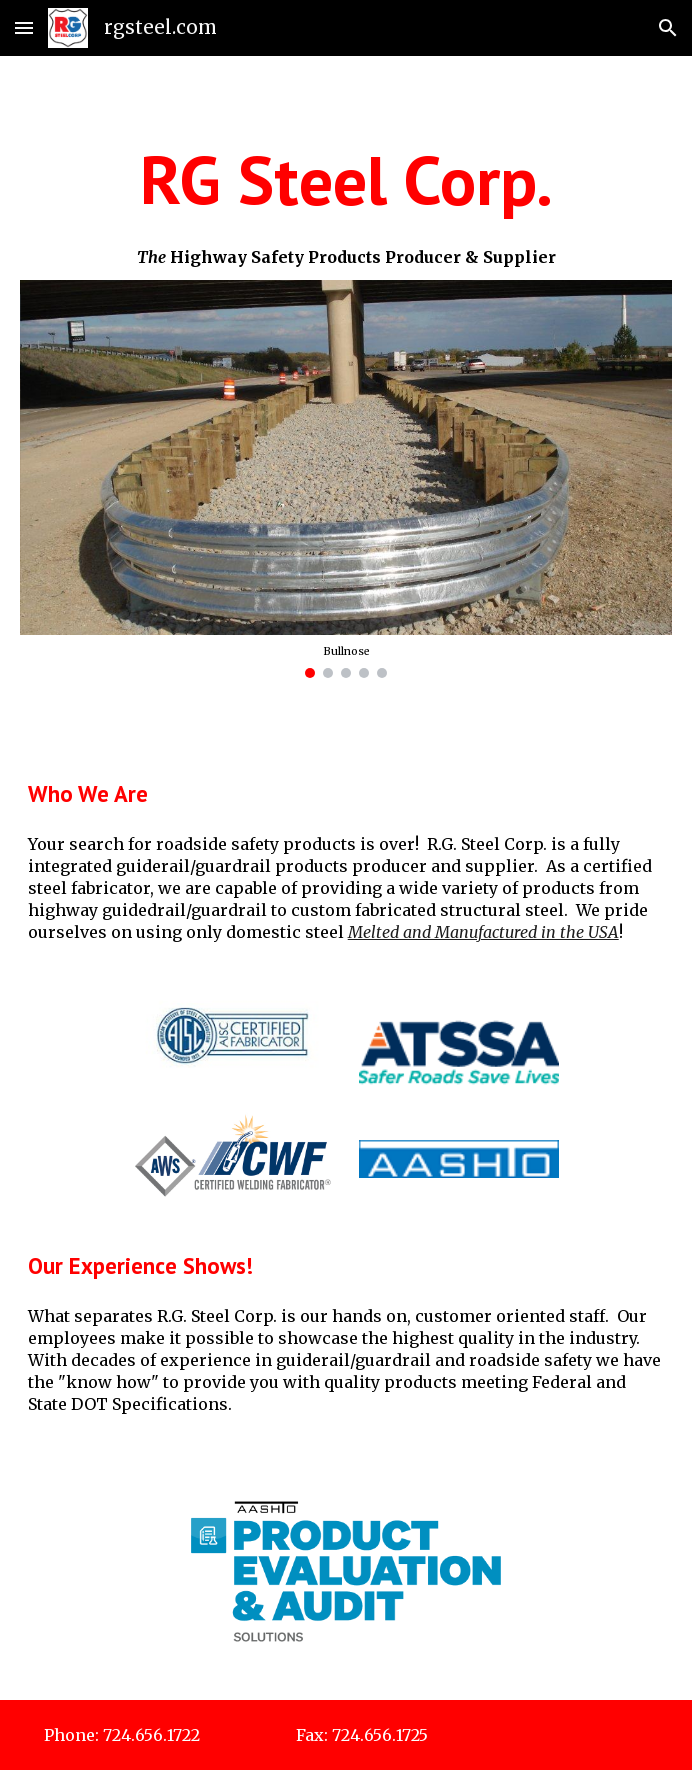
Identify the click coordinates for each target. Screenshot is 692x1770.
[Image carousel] (346, 479)
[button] (24, 27)
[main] (346, 181)
